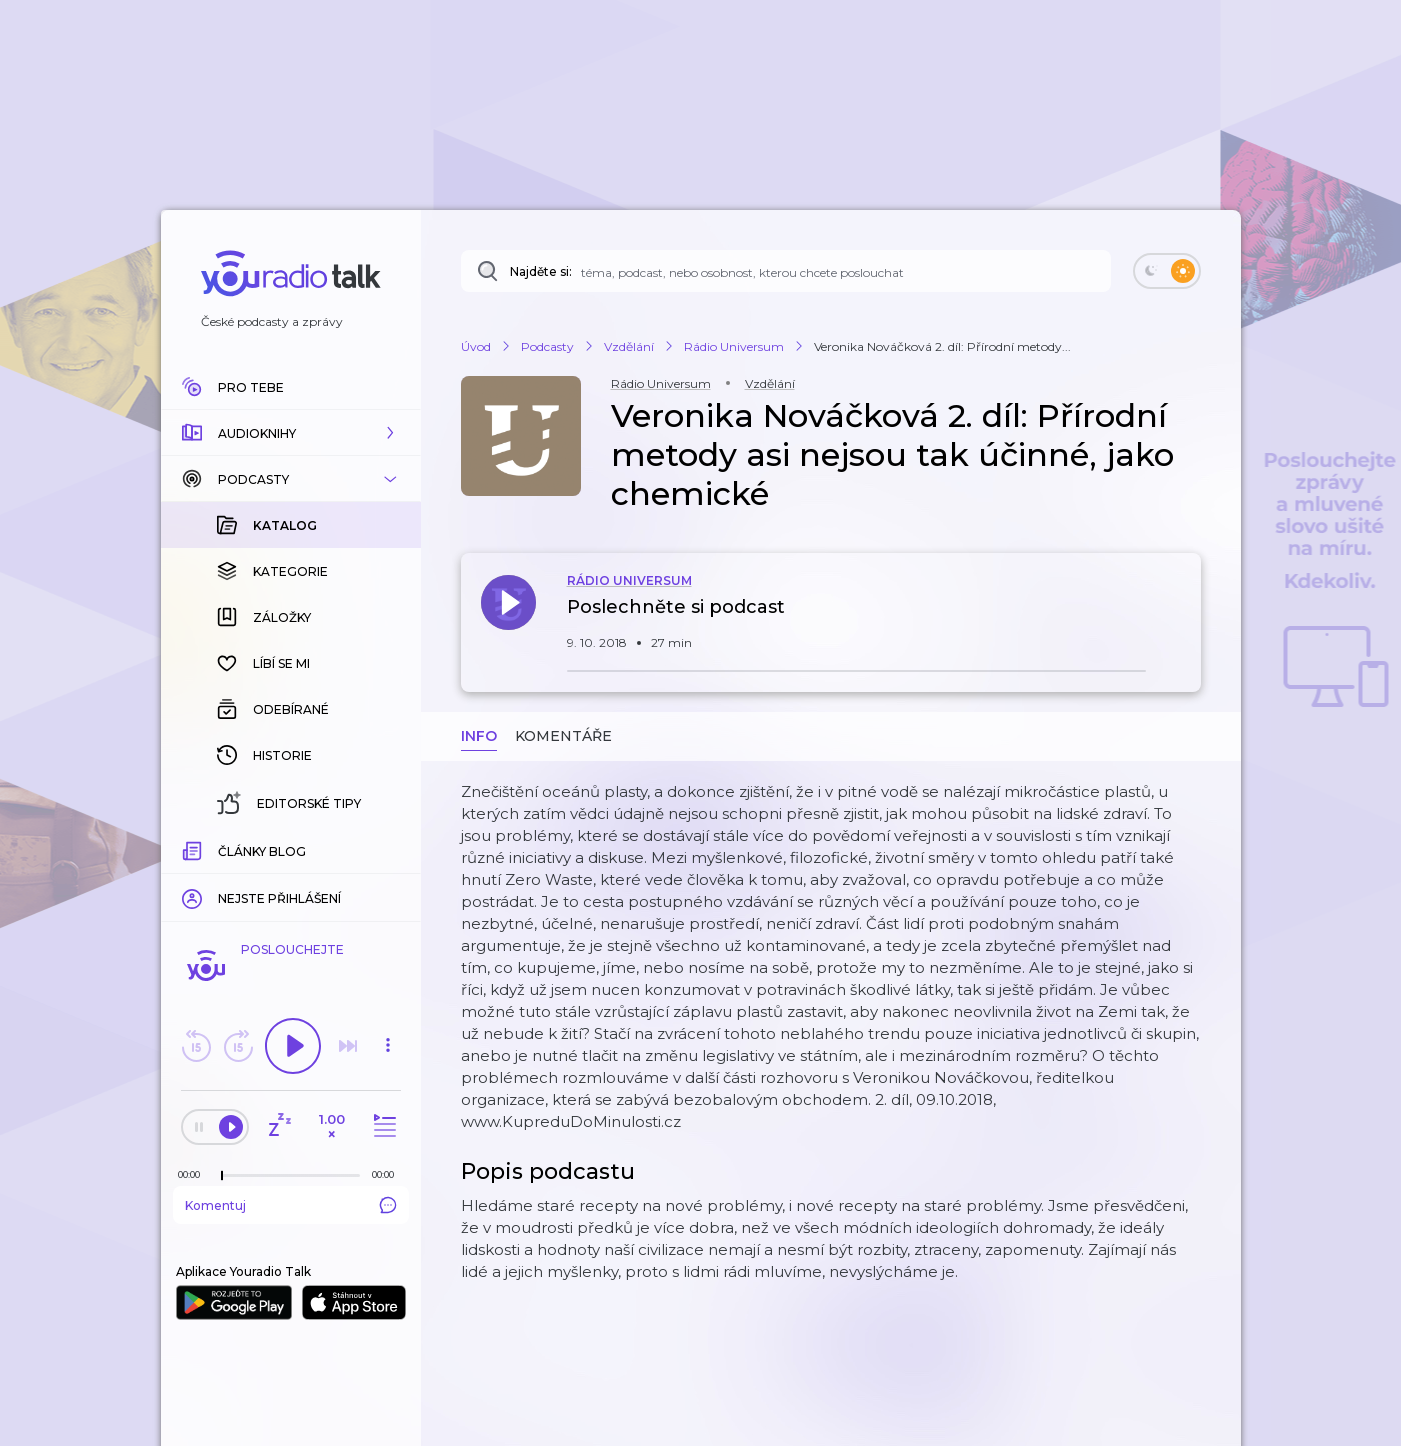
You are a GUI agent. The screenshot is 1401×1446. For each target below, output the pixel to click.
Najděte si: (541, 271)
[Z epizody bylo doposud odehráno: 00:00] (194, 1174)
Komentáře (563, 736)
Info (479, 736)
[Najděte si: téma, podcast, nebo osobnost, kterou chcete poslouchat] (786, 271)
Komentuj (291, 1205)
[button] (291, 433)
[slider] (222, 1176)
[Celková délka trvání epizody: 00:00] (388, 1174)
